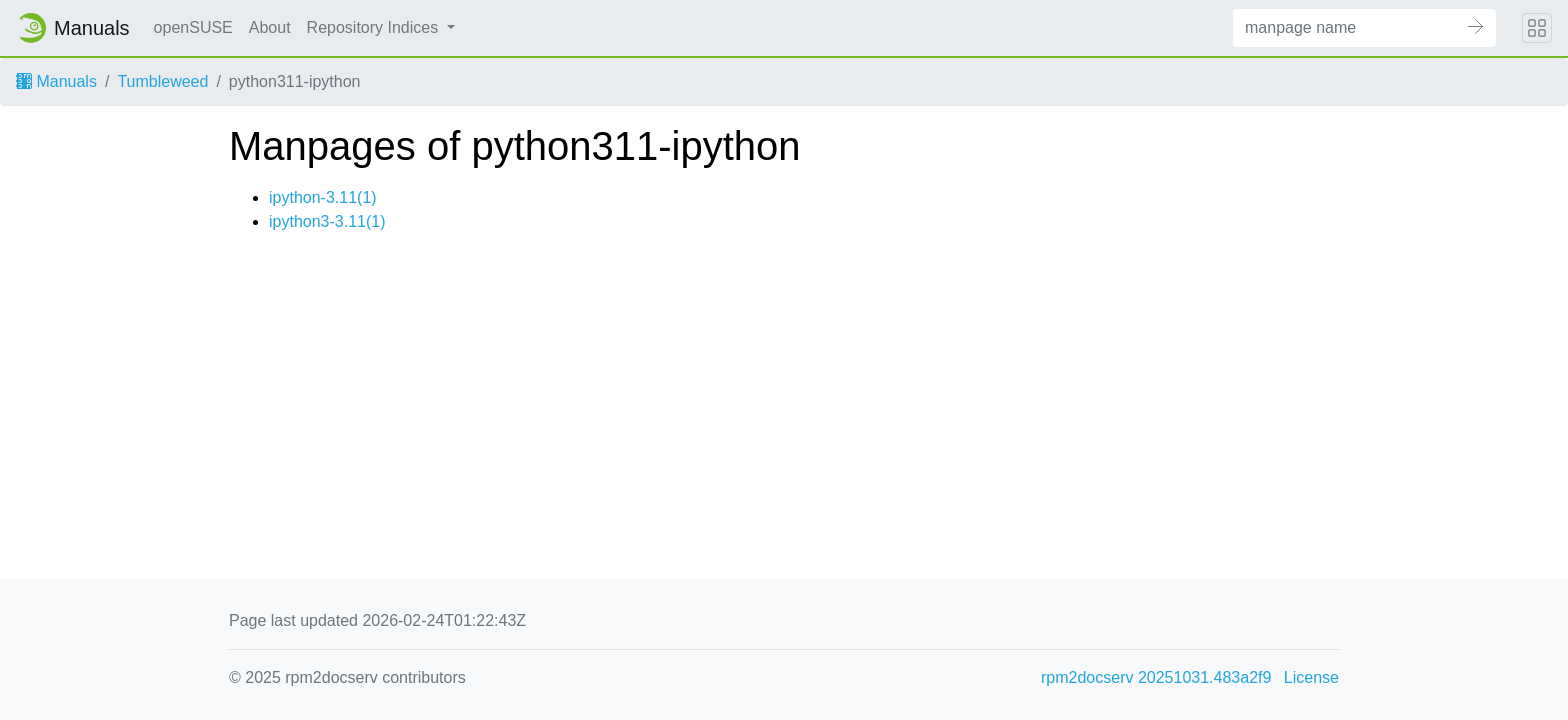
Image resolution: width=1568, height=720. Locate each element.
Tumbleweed (162, 81)
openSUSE (193, 27)
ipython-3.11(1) (323, 197)
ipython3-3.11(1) (327, 221)
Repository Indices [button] (375, 27)
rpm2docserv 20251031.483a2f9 (1156, 677)
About (270, 27)
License (1311, 677)
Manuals (56, 81)
